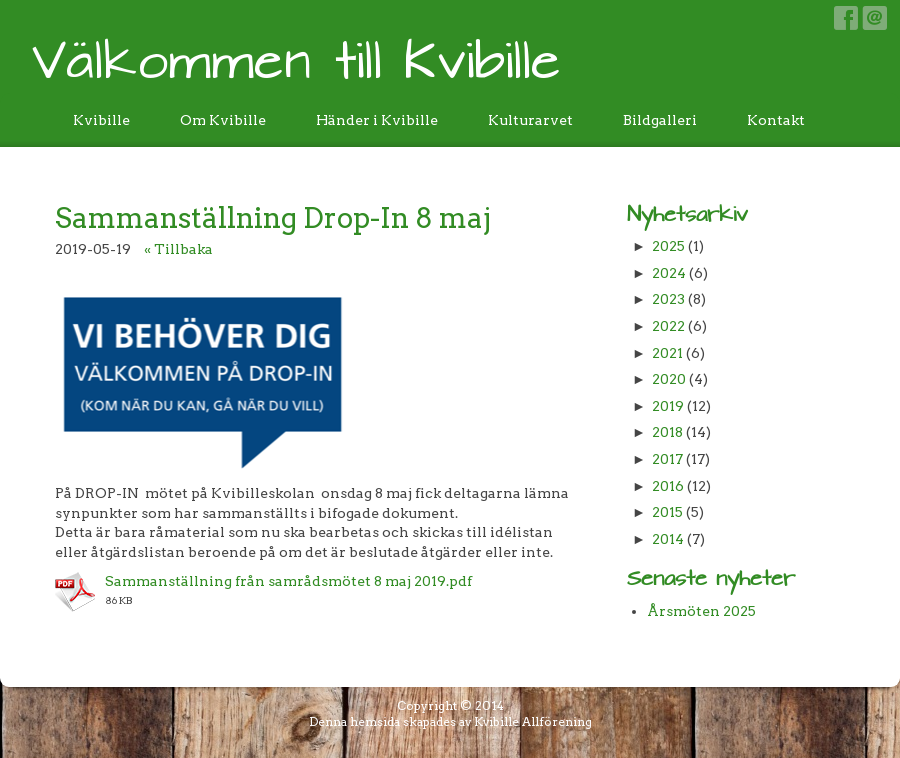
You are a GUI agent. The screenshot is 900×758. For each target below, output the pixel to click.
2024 (669, 273)
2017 (667, 459)
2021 (667, 353)
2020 (669, 379)
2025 (668, 246)
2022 (668, 326)
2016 (668, 486)
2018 (667, 432)
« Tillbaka (178, 249)
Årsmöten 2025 (701, 611)
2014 (668, 539)
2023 (668, 299)
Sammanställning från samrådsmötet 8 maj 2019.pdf (288, 581)
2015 (667, 512)
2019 (668, 406)
